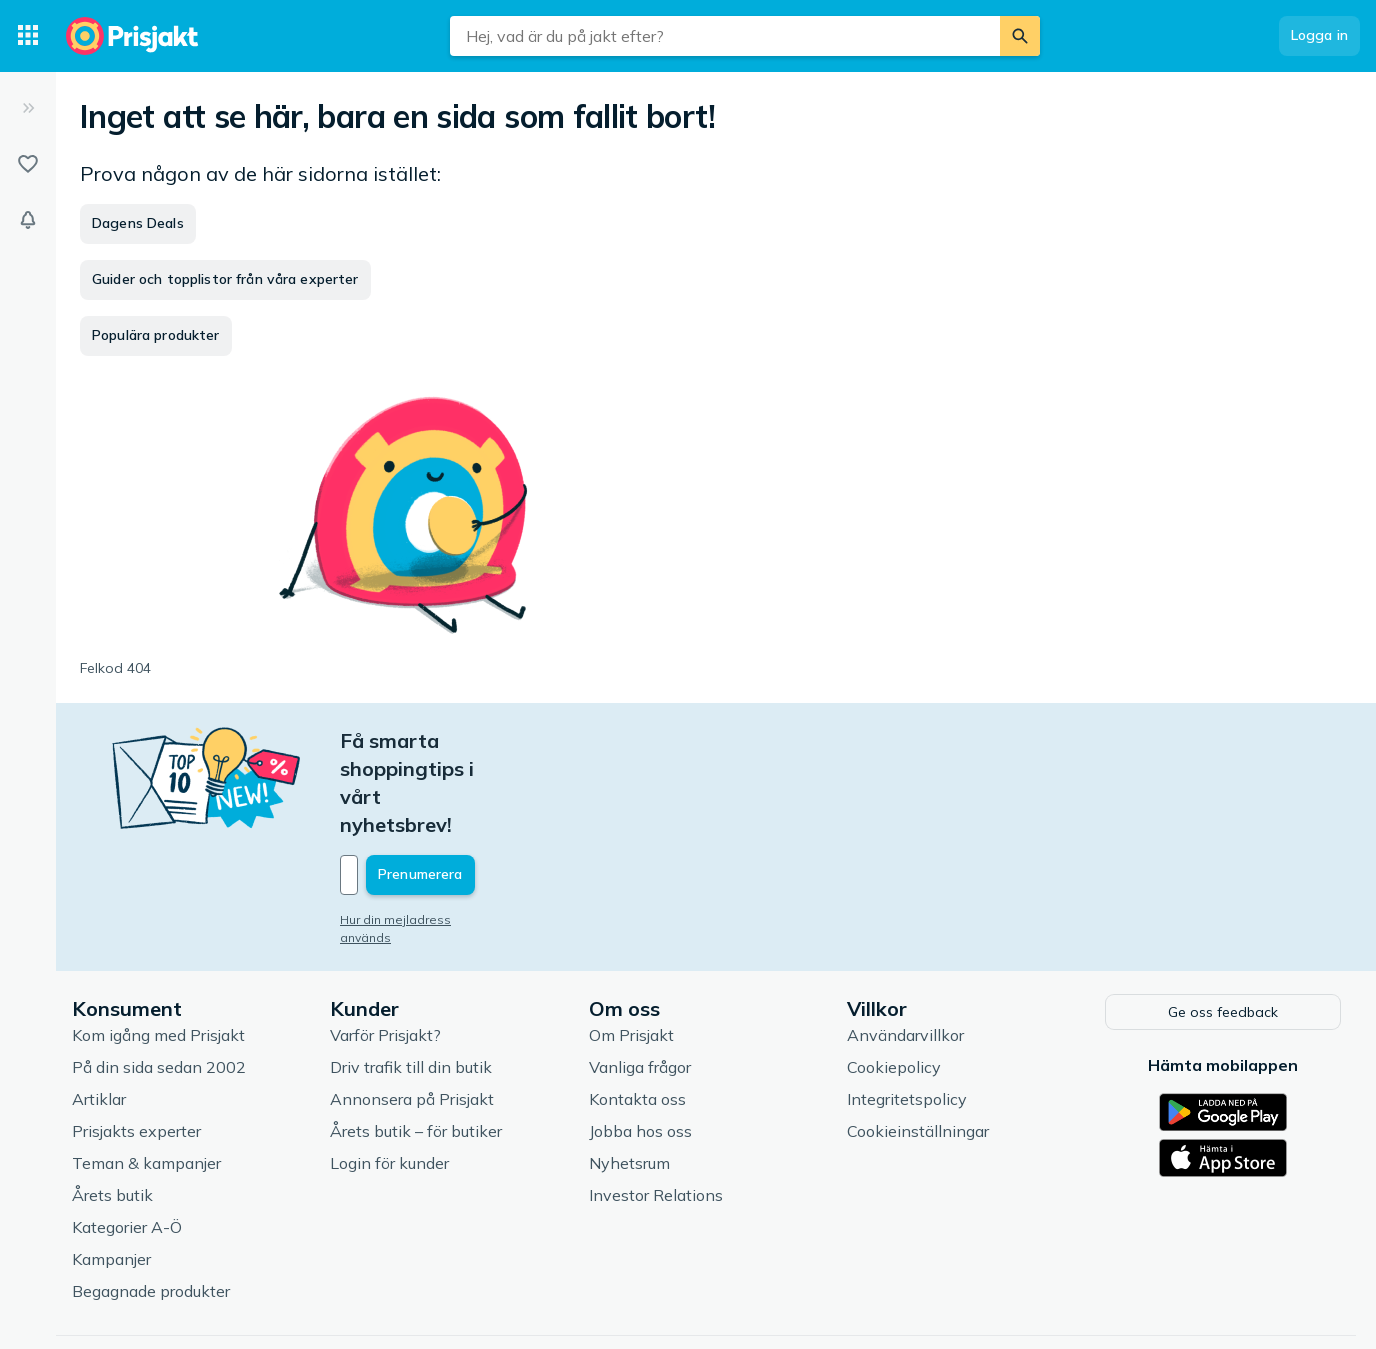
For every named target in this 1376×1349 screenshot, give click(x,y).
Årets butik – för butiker (416, 1045)
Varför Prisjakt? (385, 949)
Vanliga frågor (640, 981)
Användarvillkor (905, 949)
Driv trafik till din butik (411, 981)
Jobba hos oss (640, 1045)
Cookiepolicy (894, 981)
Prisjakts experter (136, 1045)
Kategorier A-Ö (127, 1141)
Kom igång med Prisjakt (158, 949)
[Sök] (1020, 36)
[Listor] (28, 164)
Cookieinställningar (918, 1045)
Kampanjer (111, 1173)
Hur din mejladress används (422, 835)
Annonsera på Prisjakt (412, 1013)
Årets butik (112, 1109)
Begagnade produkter (151, 1205)
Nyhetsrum (629, 1077)
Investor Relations (656, 1109)
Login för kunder (389, 1077)
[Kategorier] (28, 36)
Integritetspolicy (907, 1013)
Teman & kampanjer (146, 1077)
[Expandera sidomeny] (28, 108)
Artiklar (99, 1013)
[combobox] (725, 36)
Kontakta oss (637, 1013)
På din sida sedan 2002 (159, 981)
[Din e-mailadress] (471, 791)
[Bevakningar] (28, 220)
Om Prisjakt (631, 949)
